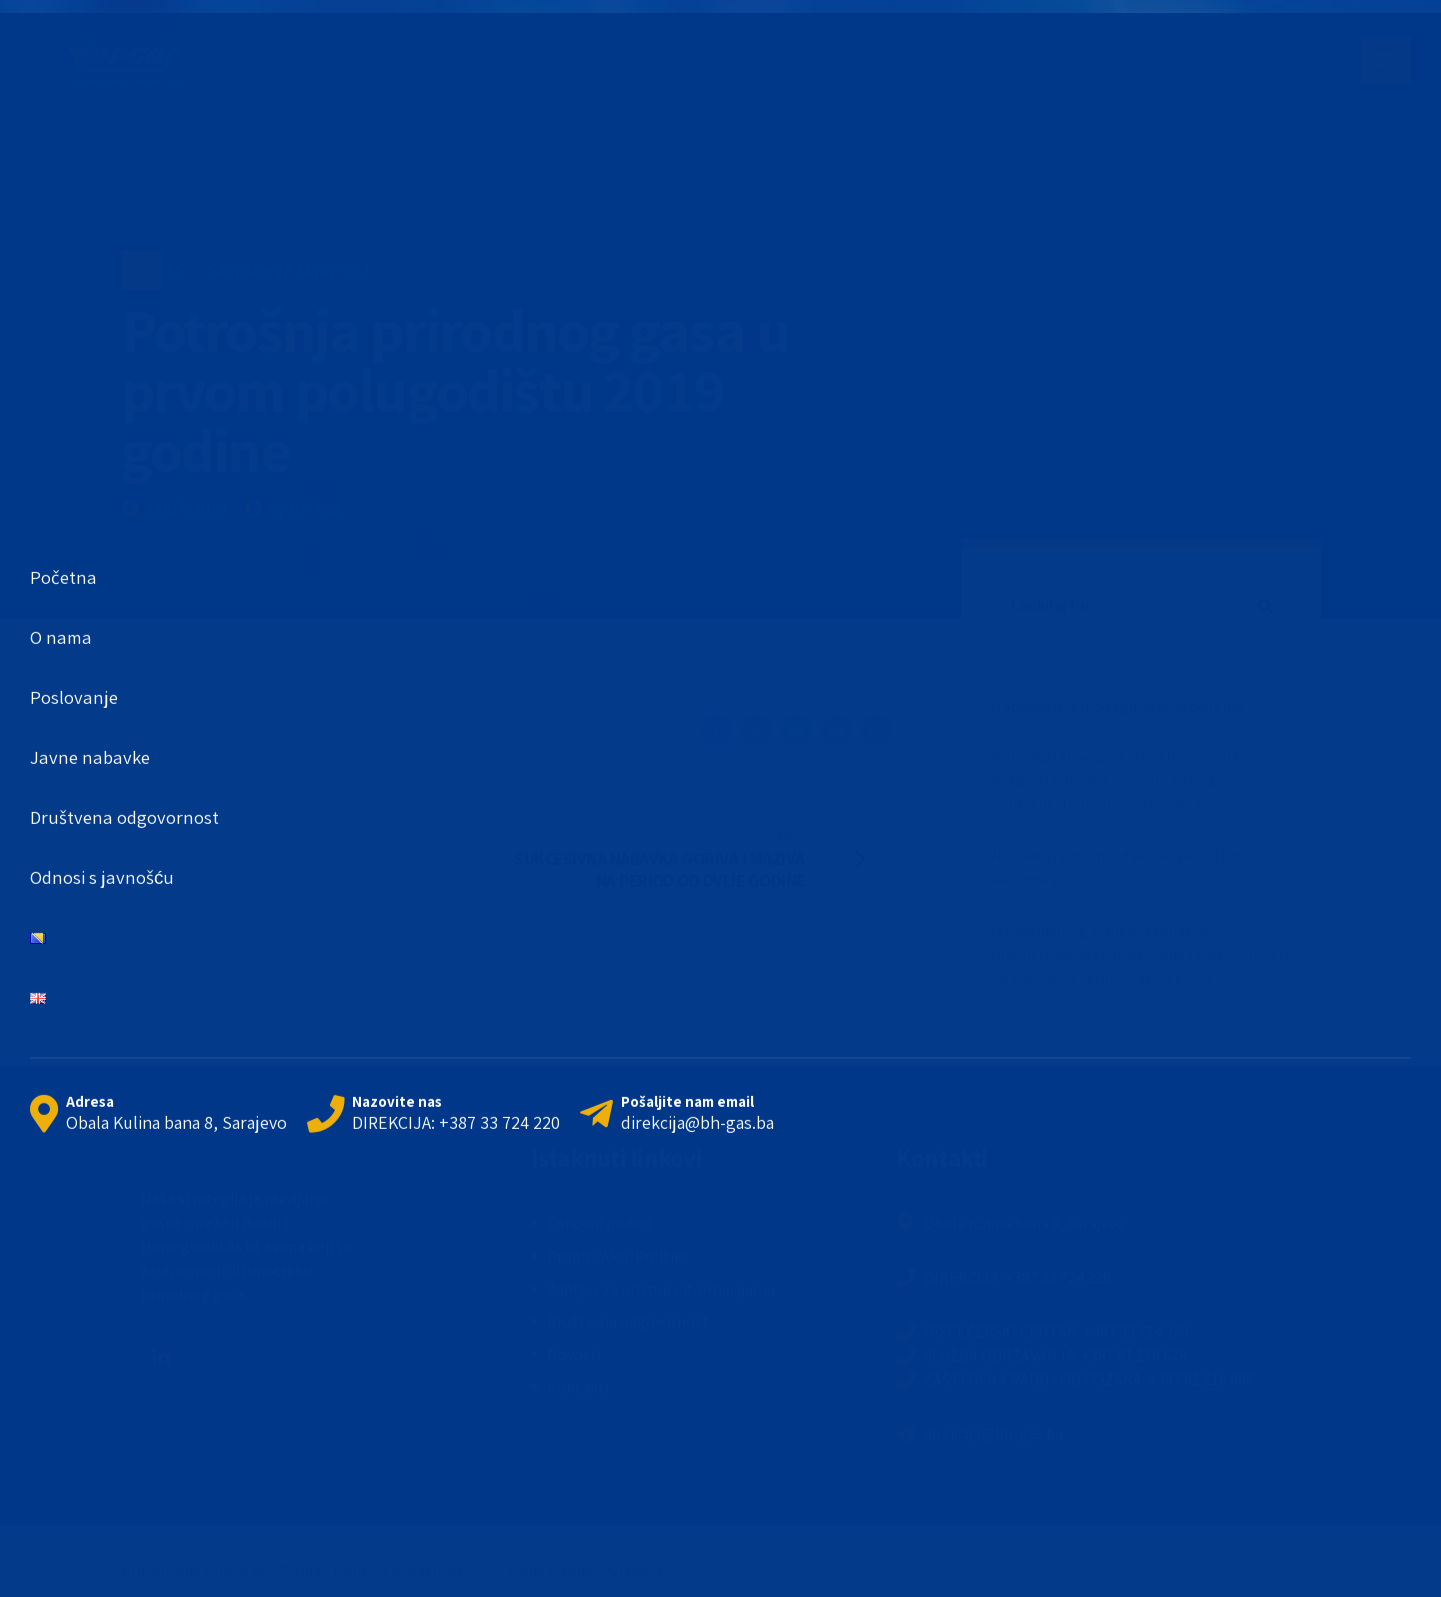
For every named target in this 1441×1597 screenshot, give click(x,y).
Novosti (574, 1354)
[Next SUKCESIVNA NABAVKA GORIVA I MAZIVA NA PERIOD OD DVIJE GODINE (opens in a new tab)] (706, 858)
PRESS (160, 269)
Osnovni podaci (599, 1223)
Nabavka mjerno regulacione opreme (1117, 706)
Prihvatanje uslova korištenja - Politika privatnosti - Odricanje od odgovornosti (391, 1569)
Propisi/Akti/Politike (618, 1256)
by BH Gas (305, 508)
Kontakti (578, 1387)
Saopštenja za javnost (289, 269)
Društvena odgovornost (628, 1321)
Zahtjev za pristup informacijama (661, 1289)
